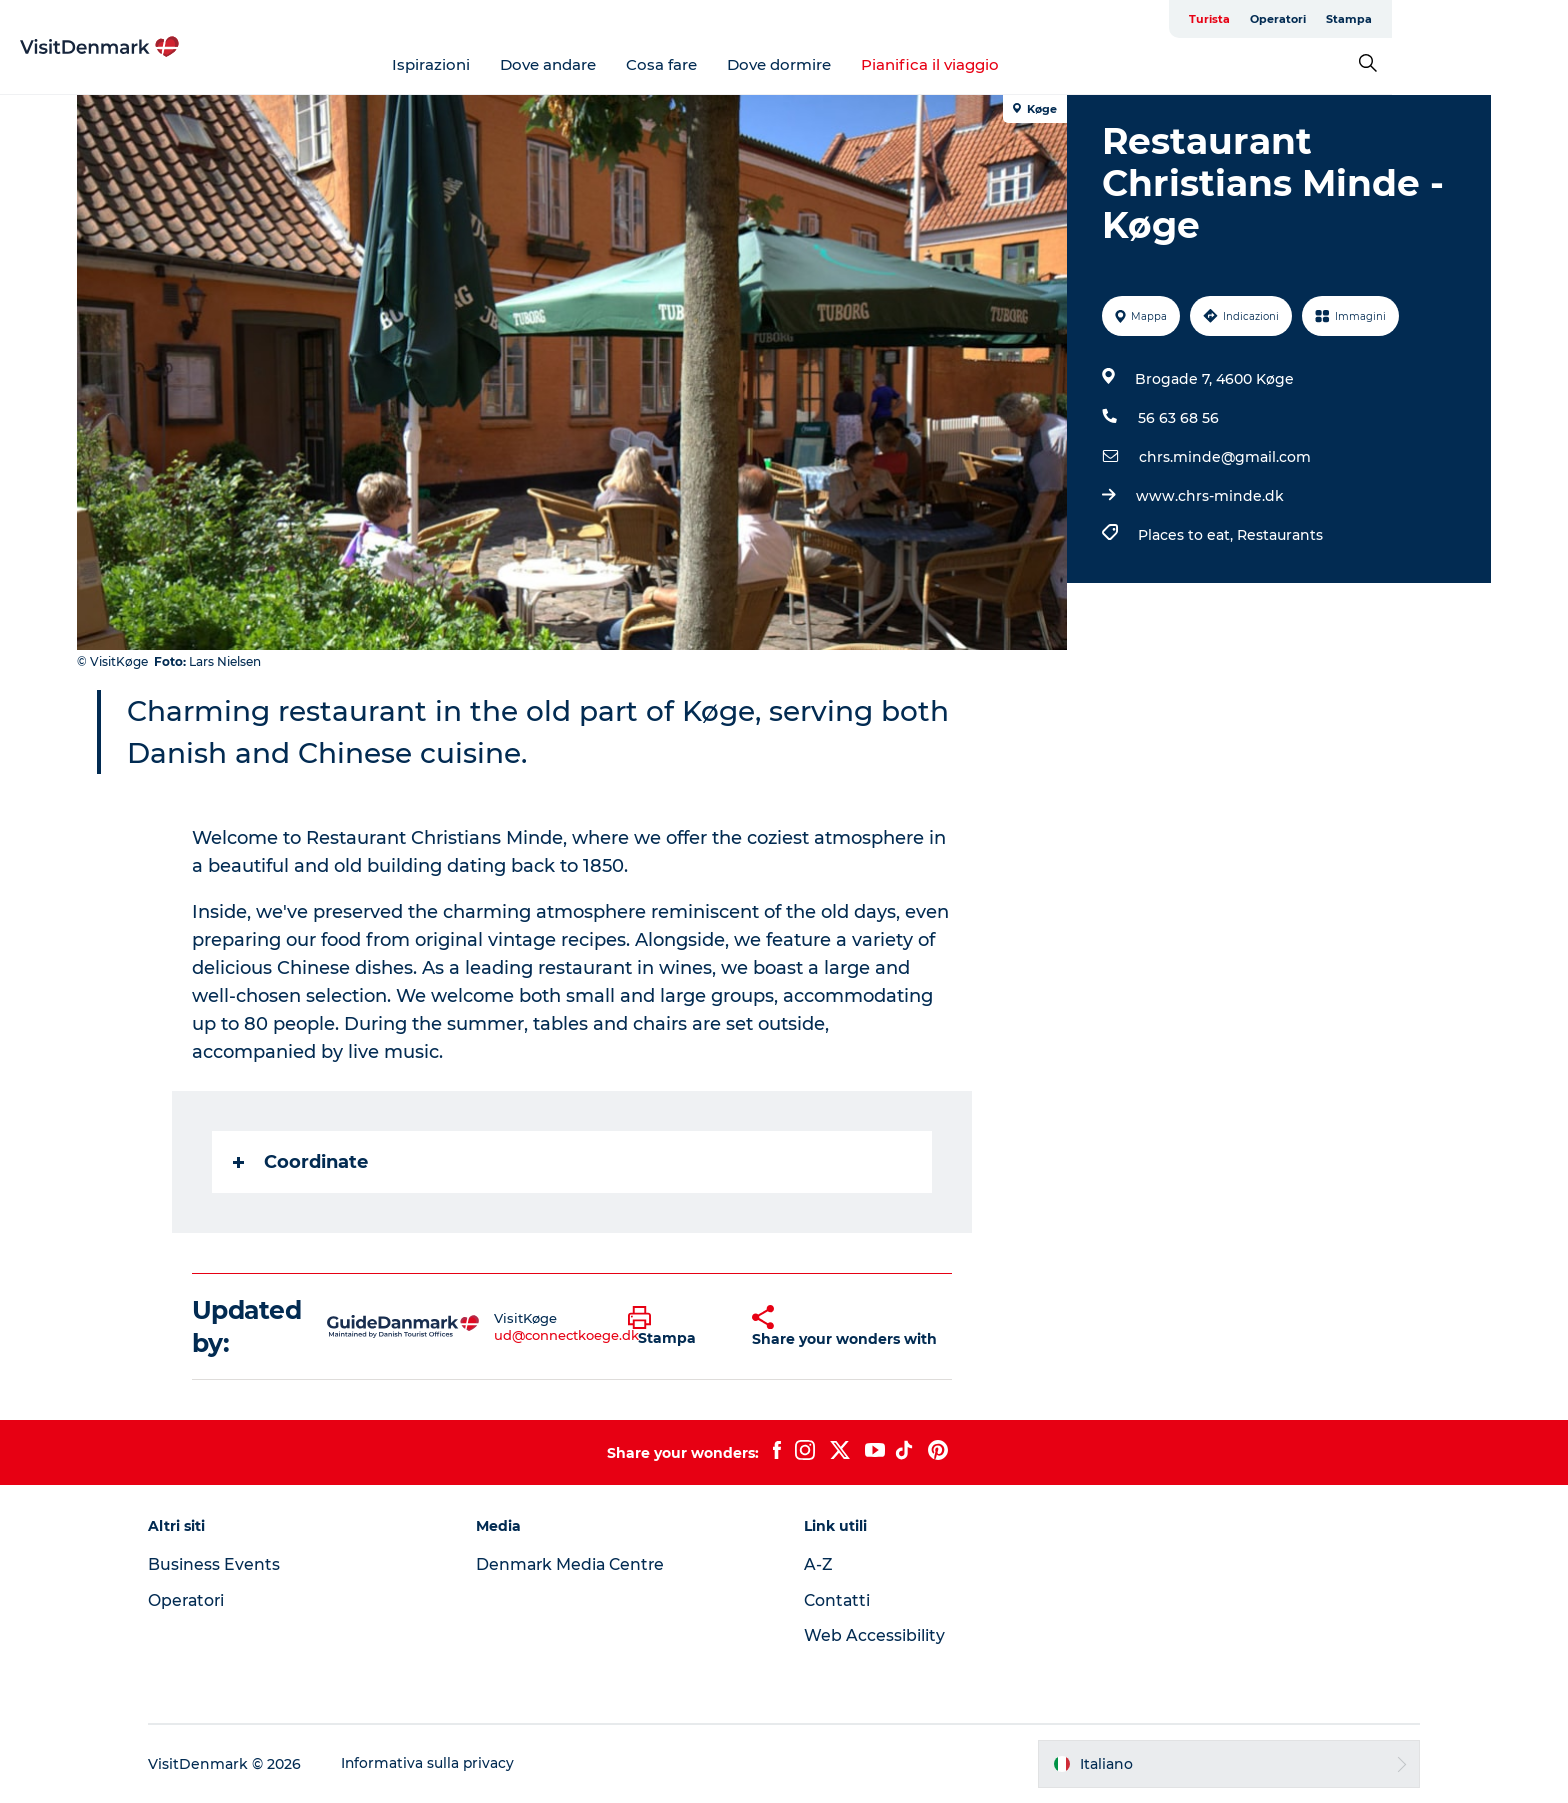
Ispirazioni (520, 64)
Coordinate (301, 1162)
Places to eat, (1186, 535)
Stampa (1466, 19)
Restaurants (1279, 535)
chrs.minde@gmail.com (1224, 457)
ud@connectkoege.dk (567, 1335)
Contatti (838, 1600)
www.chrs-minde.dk (1209, 496)
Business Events (230, 1564)
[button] (675, 1327)
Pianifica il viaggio (1019, 64)
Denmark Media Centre (580, 1564)
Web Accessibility (874, 1635)
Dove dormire (868, 64)
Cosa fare (750, 64)
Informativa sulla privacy (444, 1764)
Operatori (1395, 19)
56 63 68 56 (1177, 418)
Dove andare (637, 64)
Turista (1326, 19)
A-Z (818, 1564)
